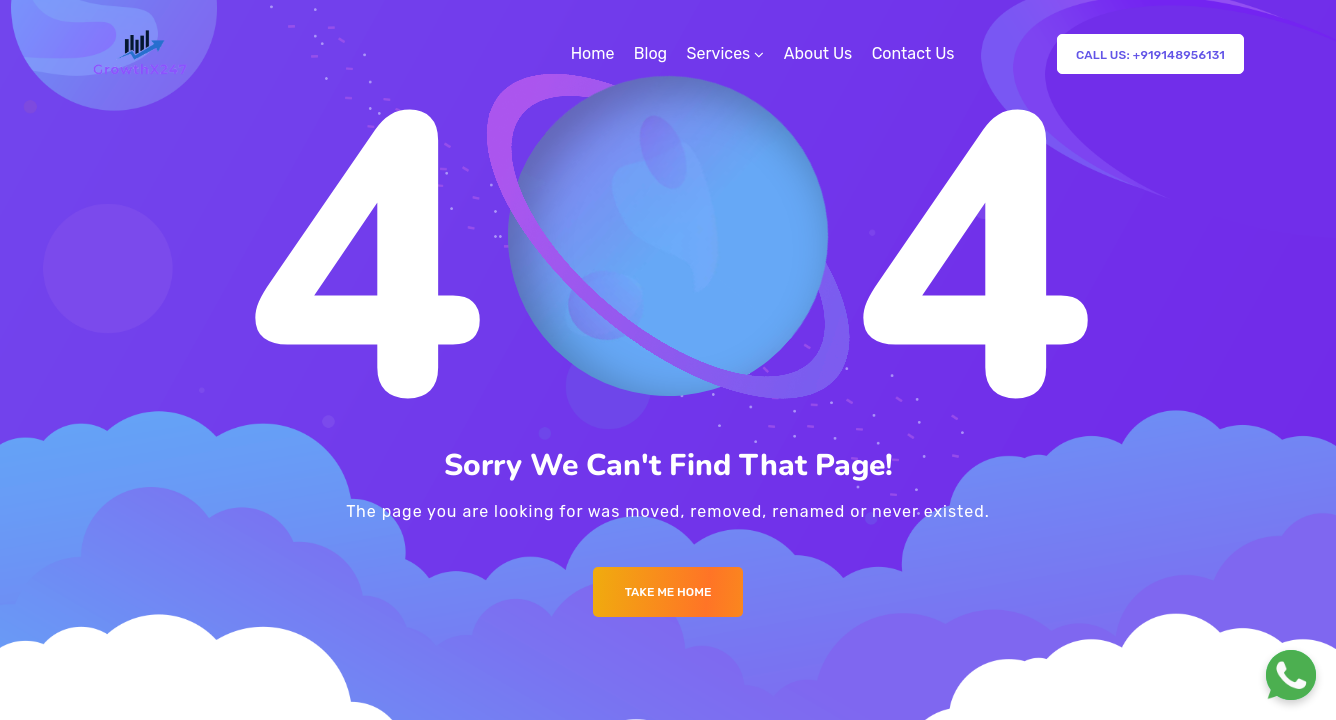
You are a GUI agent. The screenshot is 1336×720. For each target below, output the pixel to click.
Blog (650, 53)
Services (719, 53)
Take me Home (668, 592)
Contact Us (913, 53)
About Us (818, 53)
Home (593, 53)
